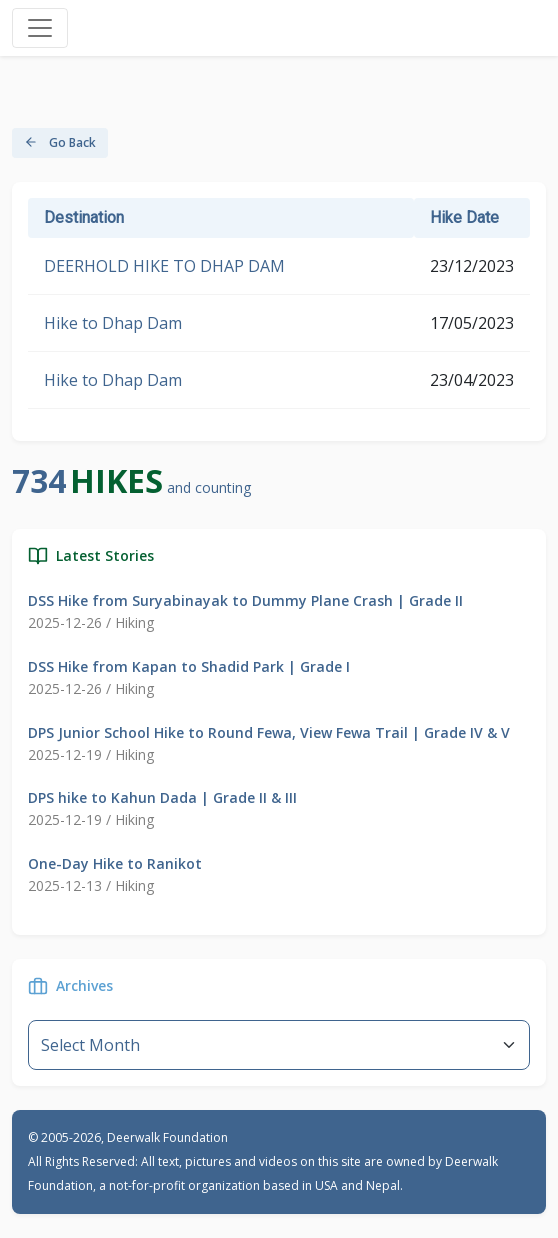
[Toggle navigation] (40, 28)
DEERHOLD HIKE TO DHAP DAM (164, 266)
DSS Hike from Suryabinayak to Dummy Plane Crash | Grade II (245, 600)
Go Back (60, 142)
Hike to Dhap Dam (113, 323)
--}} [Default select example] (279, 1045)
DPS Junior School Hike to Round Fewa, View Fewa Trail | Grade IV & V (269, 732)
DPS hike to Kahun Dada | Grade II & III (162, 797)
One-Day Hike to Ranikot (115, 863)
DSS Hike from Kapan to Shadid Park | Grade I (189, 666)
